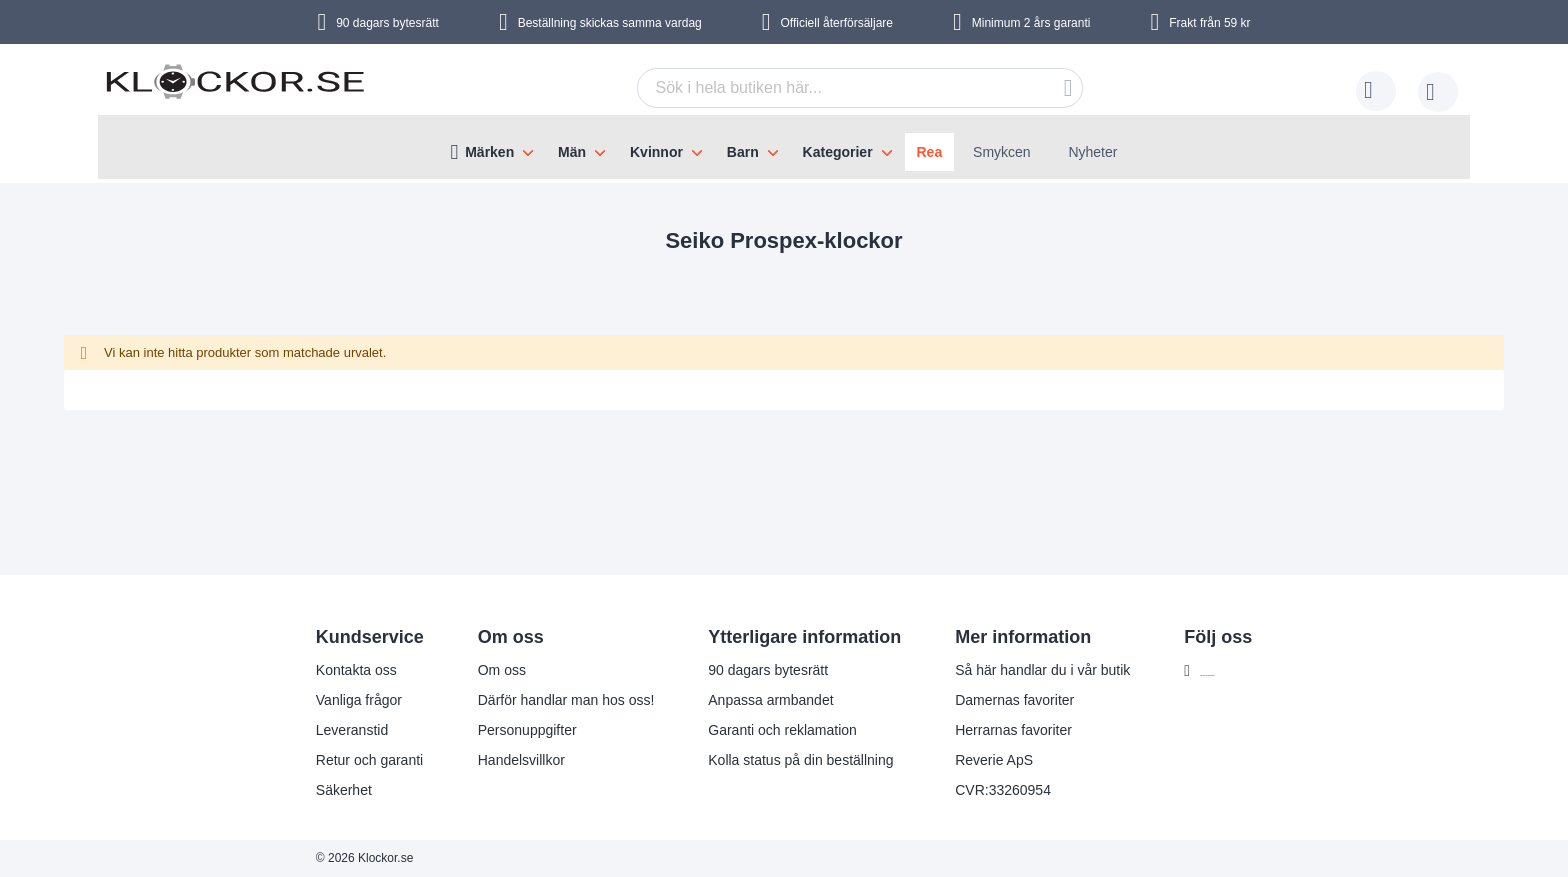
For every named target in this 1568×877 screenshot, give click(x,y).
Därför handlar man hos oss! (525, 700)
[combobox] (860, 88)
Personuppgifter (486, 730)
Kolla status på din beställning (760, 760)
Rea (930, 152)
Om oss (461, 670)
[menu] (784, 147)
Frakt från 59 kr (1209, 23)
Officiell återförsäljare (837, 23)
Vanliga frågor (318, 700)
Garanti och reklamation (742, 730)
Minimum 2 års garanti (1031, 23)
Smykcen (1002, 152)
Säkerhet (303, 790)
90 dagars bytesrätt (387, 23)
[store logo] (235, 93)
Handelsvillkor (480, 760)
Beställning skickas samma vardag (610, 23)
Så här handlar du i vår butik (1002, 670)
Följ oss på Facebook (1226, 671)
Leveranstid (311, 730)
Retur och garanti (328, 760)
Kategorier (838, 152)
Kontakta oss (315, 670)
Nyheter (1092, 152)
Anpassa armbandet (730, 700)
